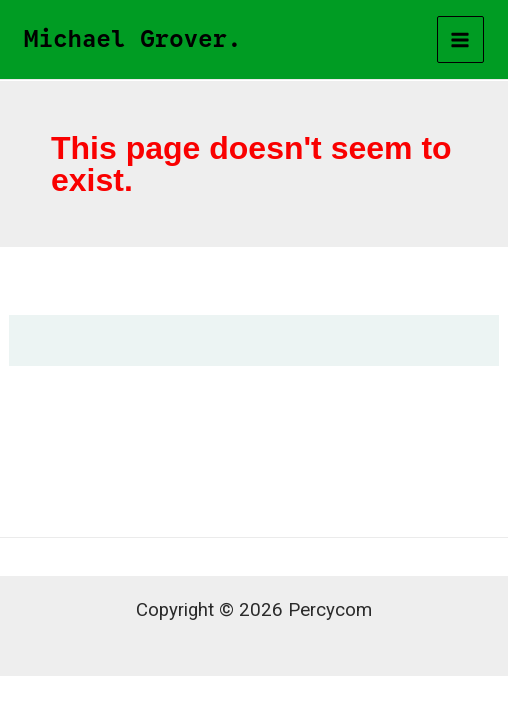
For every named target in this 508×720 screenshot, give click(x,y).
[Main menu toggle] (461, 40)
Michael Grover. (133, 39)
